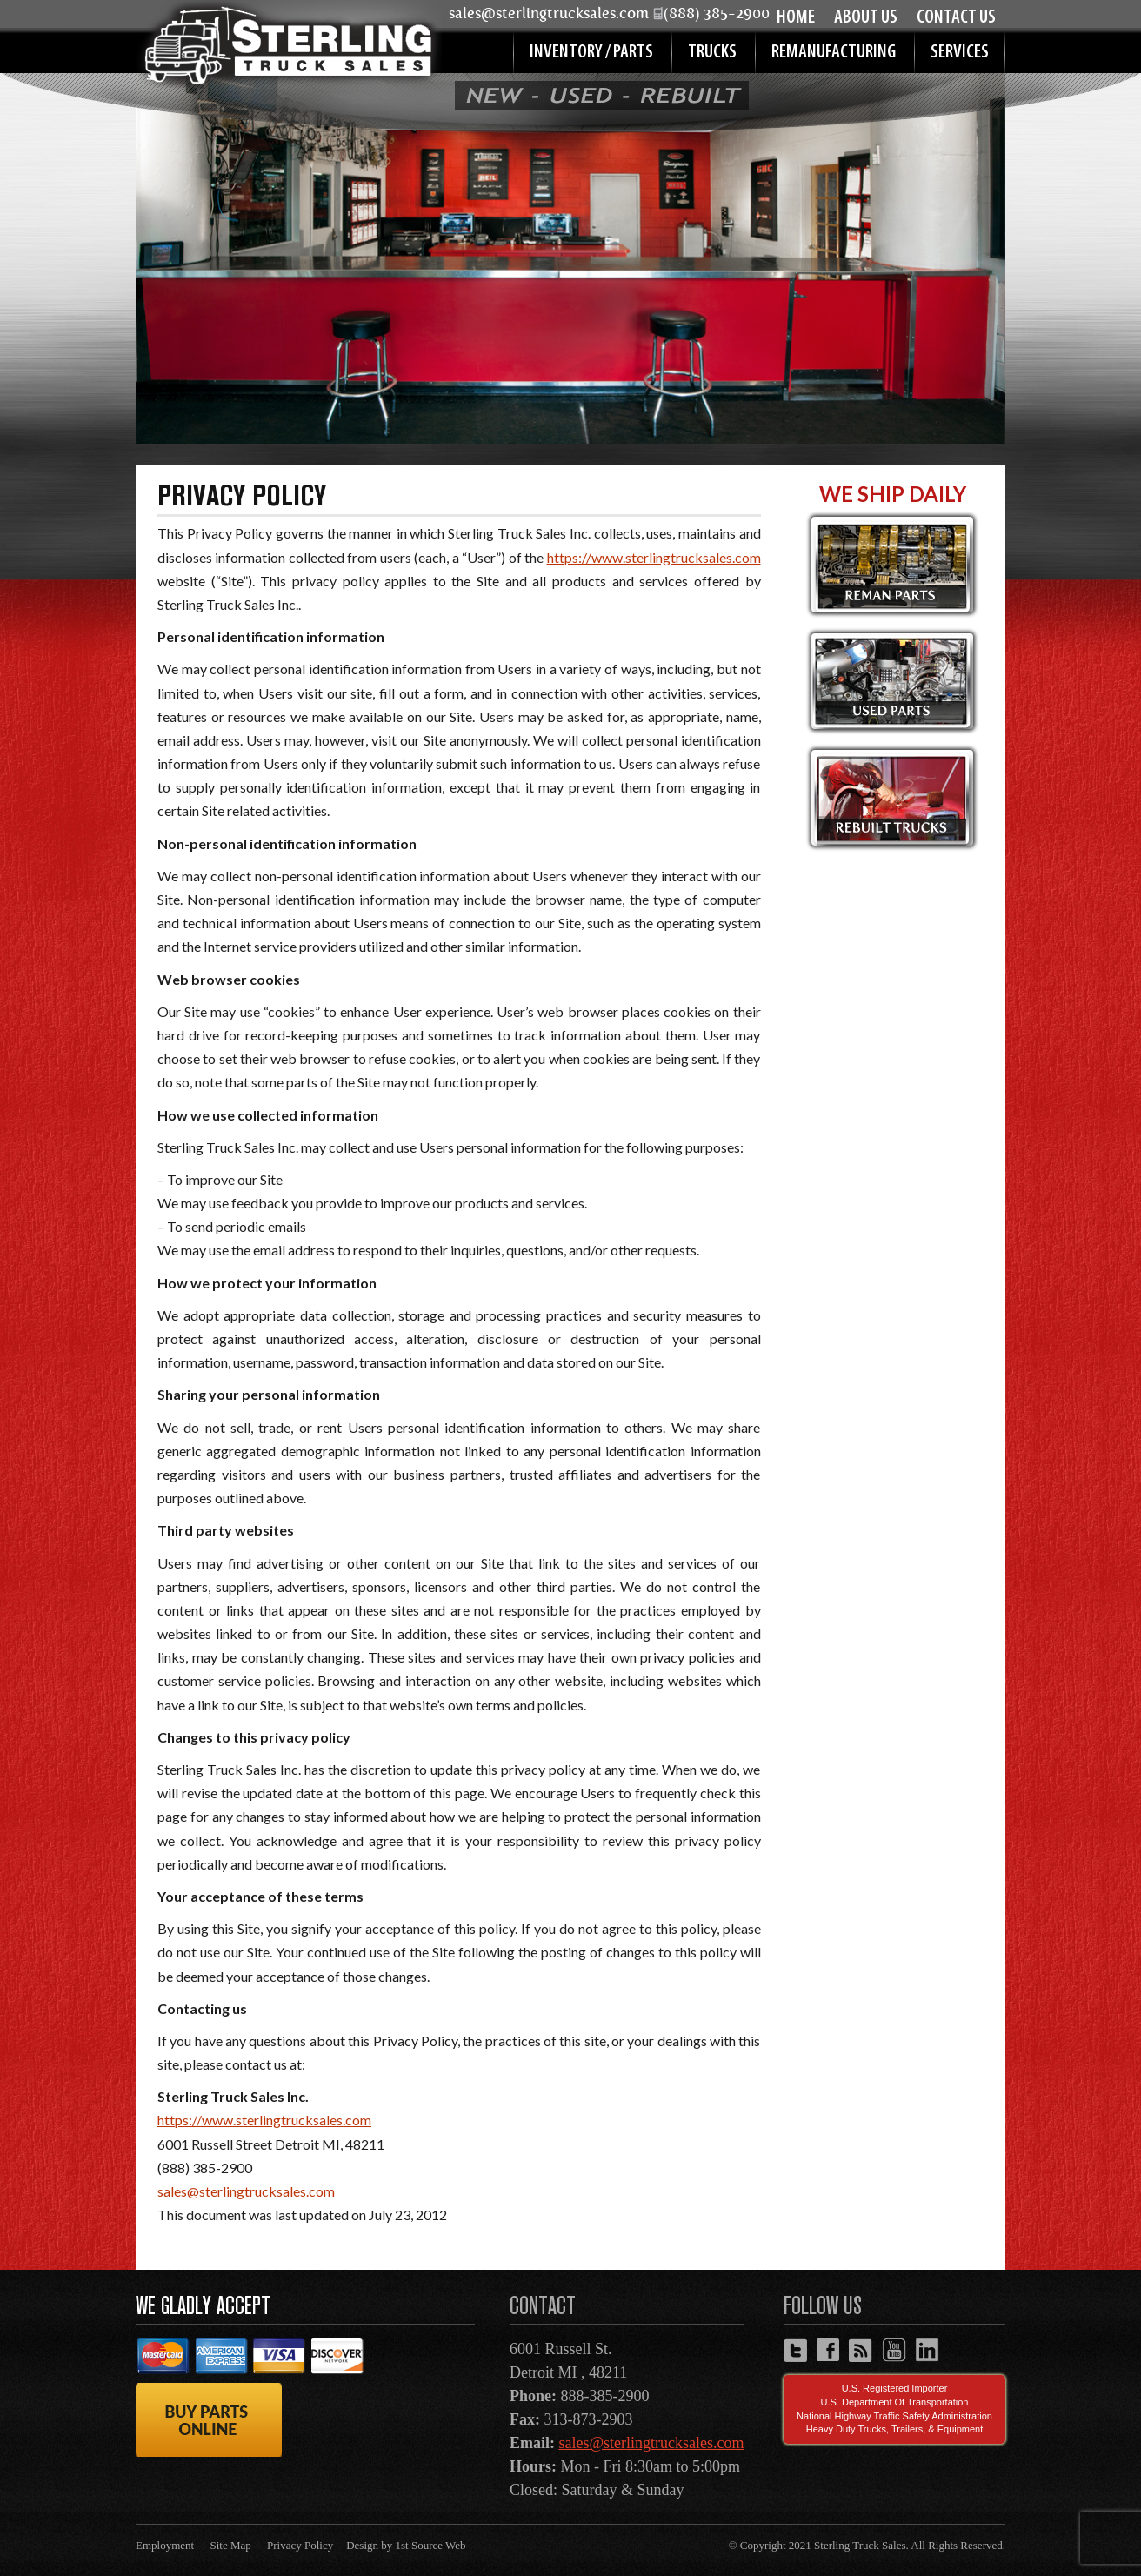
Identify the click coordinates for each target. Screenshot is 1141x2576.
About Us (865, 18)
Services (960, 53)
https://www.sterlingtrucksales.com (654, 557)
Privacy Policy (300, 2545)
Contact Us (956, 18)
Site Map (230, 2545)
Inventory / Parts (591, 53)
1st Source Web (431, 2545)
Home (796, 18)
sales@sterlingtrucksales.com (246, 2191)
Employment (165, 2545)
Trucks (712, 53)
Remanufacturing (833, 53)
